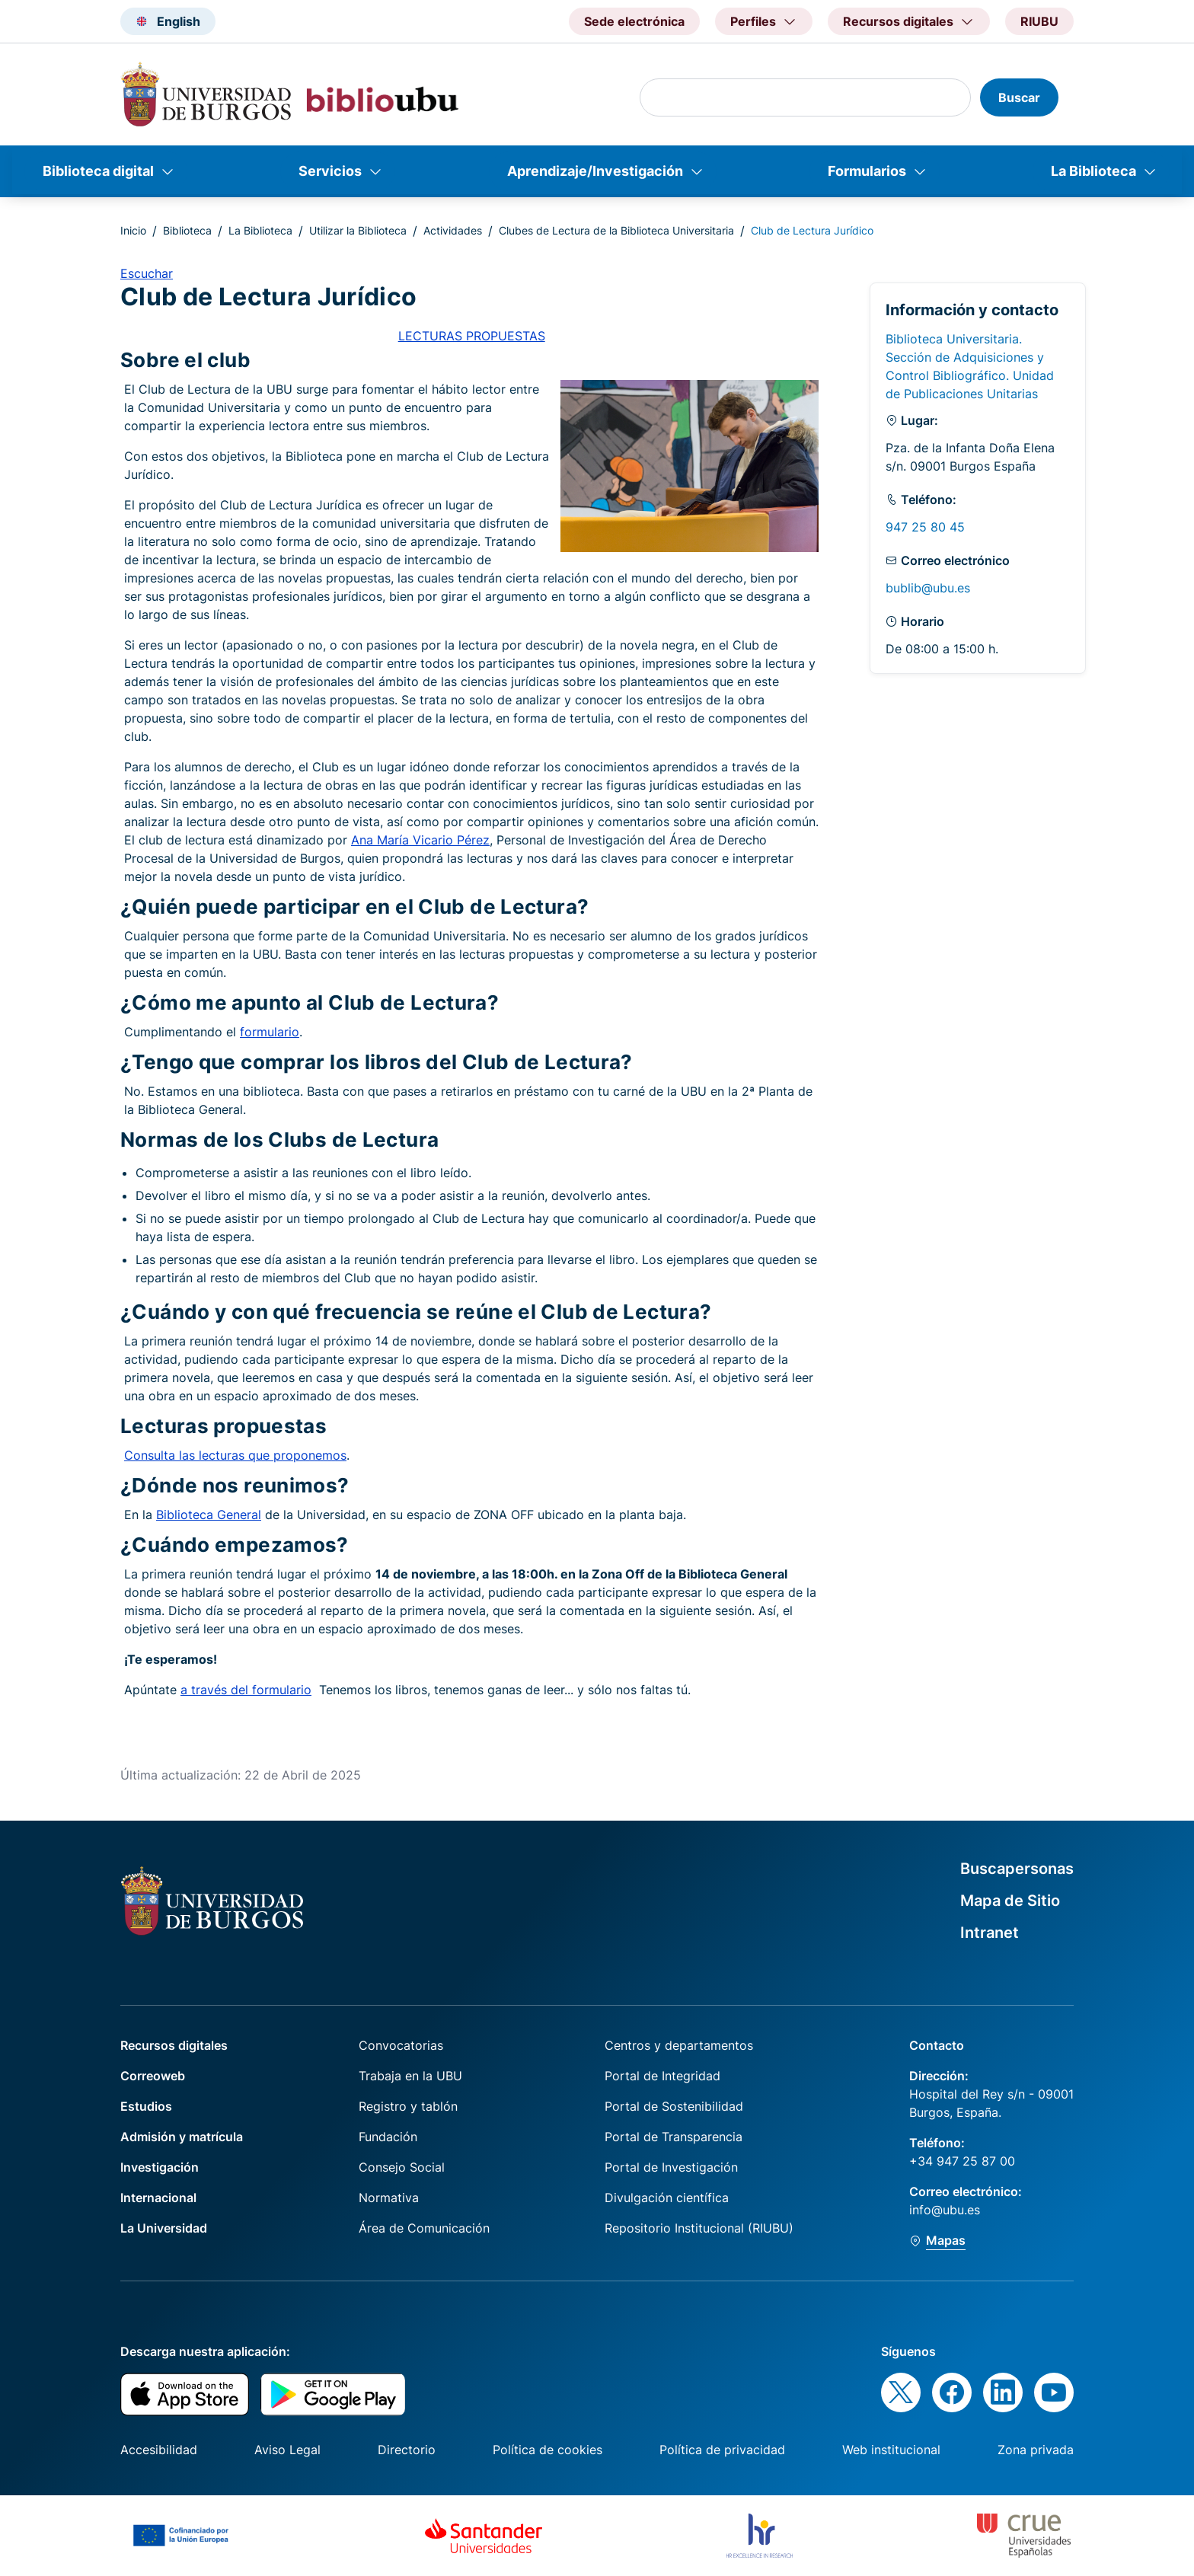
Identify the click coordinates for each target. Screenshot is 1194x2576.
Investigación (159, 2167)
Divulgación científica (667, 2197)
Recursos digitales (174, 2045)
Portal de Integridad (662, 2075)
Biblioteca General (208, 1514)
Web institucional (891, 2449)
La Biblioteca (1093, 171)
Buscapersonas (1017, 1868)
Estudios (146, 2106)
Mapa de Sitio (1010, 1900)
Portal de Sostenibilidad (674, 2106)
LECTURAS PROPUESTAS (471, 335)
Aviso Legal (287, 2449)
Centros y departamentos (679, 2045)
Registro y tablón (408, 2106)
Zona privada (1036, 2449)
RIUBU (1039, 21)
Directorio (407, 2449)
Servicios (330, 171)
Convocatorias (401, 2045)
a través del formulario (245, 1689)
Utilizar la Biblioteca (358, 230)
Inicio (133, 230)
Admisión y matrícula (181, 2136)
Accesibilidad (158, 2449)
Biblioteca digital (98, 171)
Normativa (389, 2197)
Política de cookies (547, 2449)
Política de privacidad (722, 2449)
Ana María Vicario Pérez (420, 839)
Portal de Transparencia (673, 2136)
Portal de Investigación (671, 2167)
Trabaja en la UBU (410, 2075)
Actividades (452, 230)
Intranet (989, 1932)
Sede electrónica (634, 21)
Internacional (158, 2197)
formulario (269, 1031)
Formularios (867, 171)
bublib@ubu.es (928, 587)
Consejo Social (402, 2167)
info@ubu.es (944, 2209)
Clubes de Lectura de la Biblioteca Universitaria (616, 230)
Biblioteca (187, 230)
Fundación (388, 2136)
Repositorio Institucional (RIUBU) (699, 2228)
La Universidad (163, 2228)
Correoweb (152, 2075)
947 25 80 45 (925, 527)
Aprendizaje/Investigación (595, 171)
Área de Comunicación (424, 2228)
